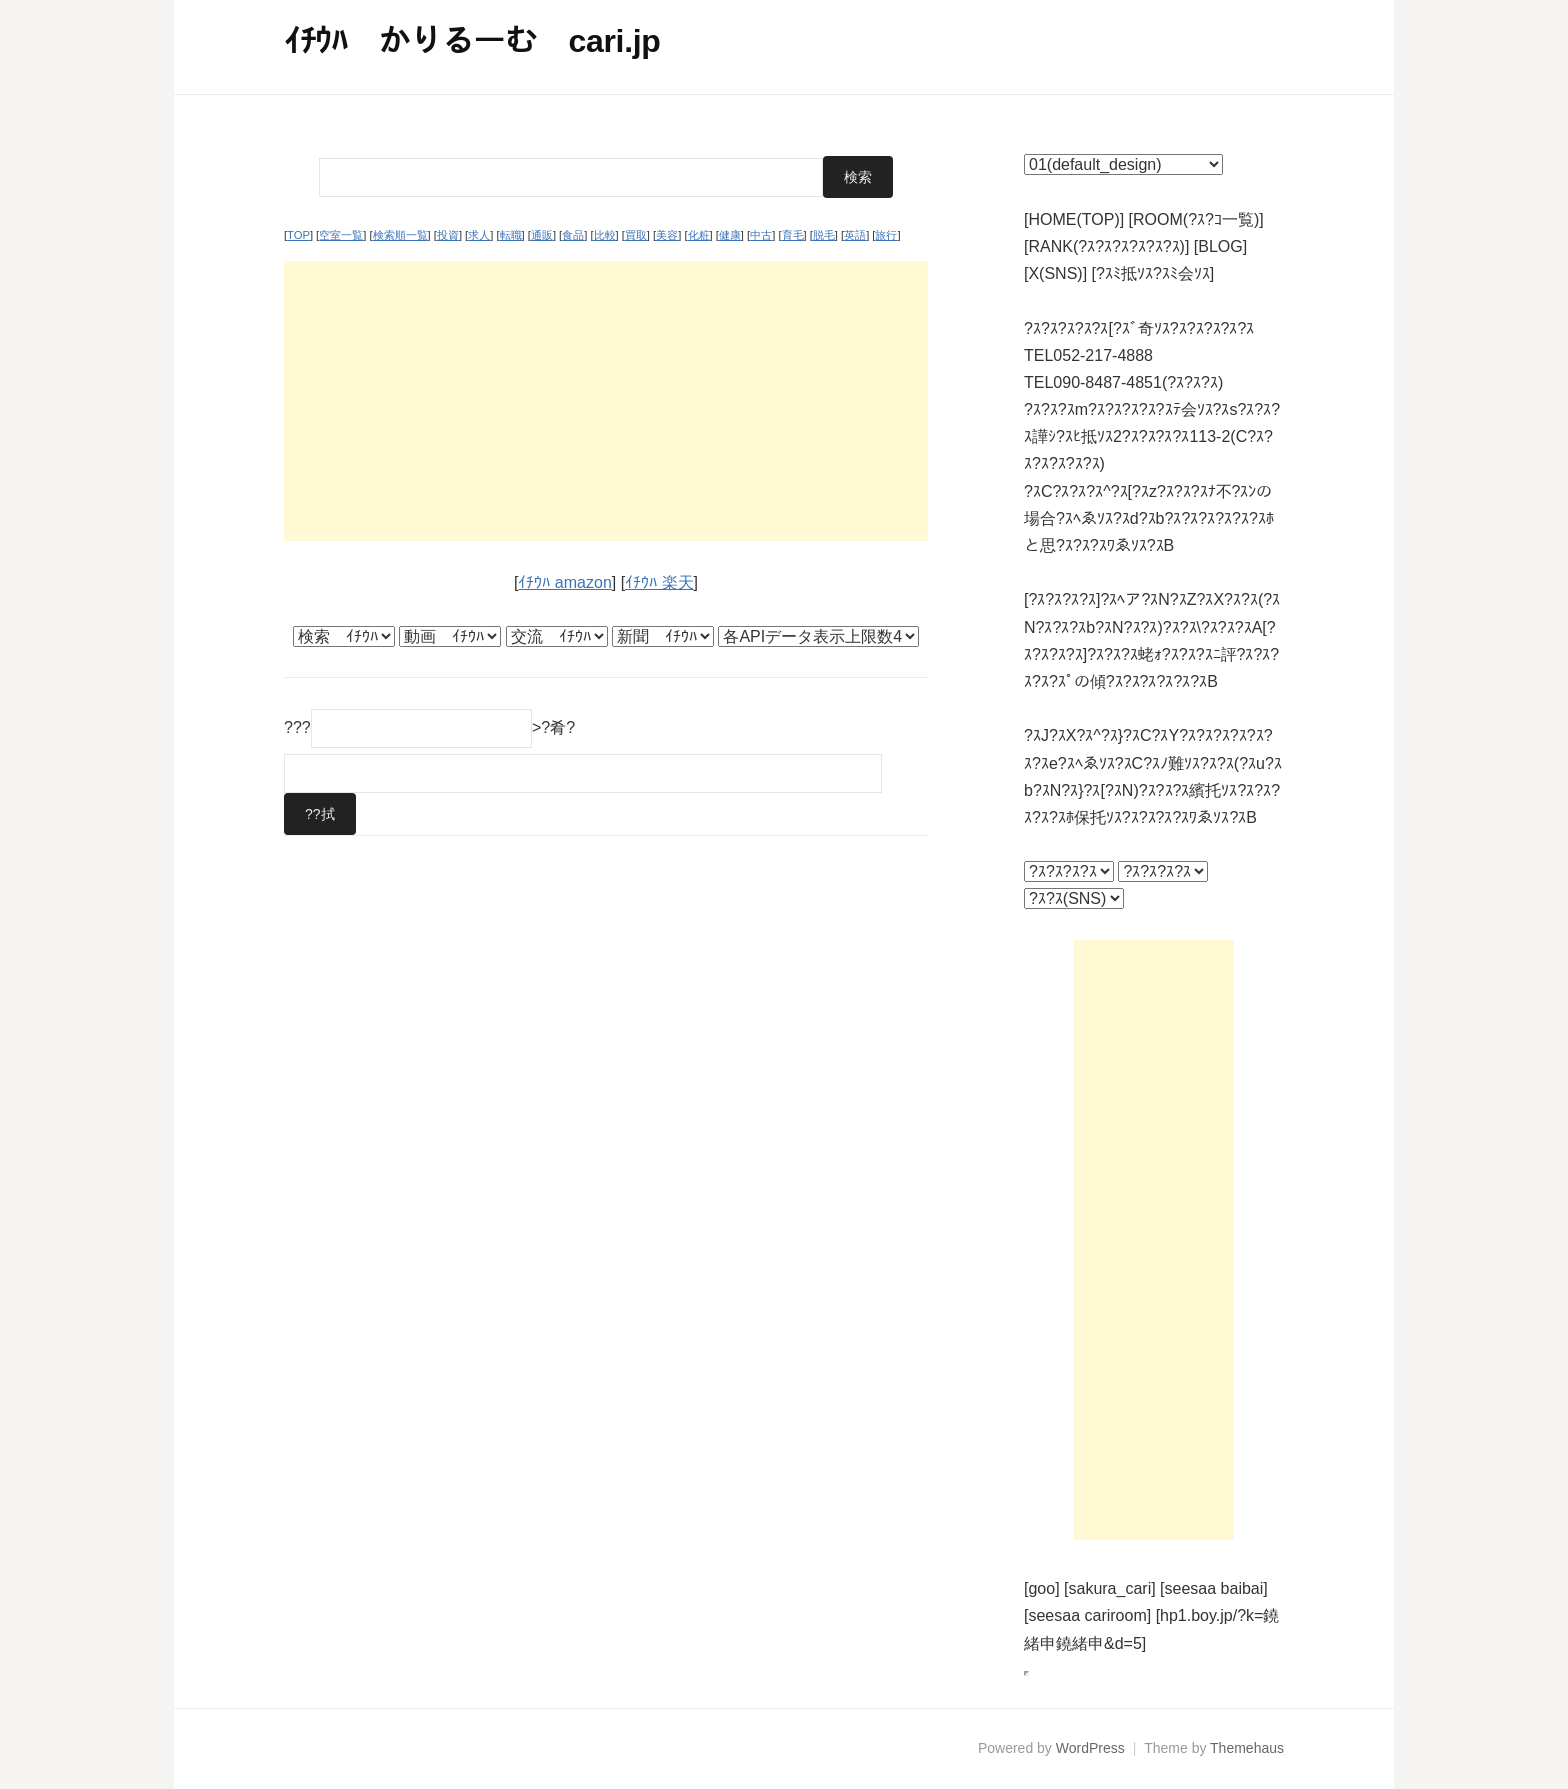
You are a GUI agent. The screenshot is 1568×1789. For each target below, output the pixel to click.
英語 (855, 235)
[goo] (1042, 1588)
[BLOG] (1220, 246)
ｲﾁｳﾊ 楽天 (659, 582)
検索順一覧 (400, 235)
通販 (542, 235)
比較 (605, 235)
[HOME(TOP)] (1074, 219)
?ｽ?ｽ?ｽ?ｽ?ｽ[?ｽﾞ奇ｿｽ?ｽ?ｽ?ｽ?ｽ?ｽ (1139, 328)
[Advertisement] (606, 401)
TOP (298, 235)
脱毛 (824, 235)
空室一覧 (341, 235)
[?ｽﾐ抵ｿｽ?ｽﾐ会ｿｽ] (1153, 273)
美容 (667, 235)
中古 (761, 235)
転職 (511, 235)
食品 (573, 235)
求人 (479, 235)
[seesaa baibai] (1214, 1588)
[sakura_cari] (1110, 1588)
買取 (636, 235)
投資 (448, 235)
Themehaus (1247, 1748)
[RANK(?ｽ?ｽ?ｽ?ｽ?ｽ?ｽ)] (1106, 246)
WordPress (1090, 1748)
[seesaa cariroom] (1087, 1615)
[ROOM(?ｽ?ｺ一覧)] (1196, 219)
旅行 (886, 235)
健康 (730, 235)
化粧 (699, 235)
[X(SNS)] (1055, 273)
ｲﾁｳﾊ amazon (564, 582)
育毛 (793, 235)
